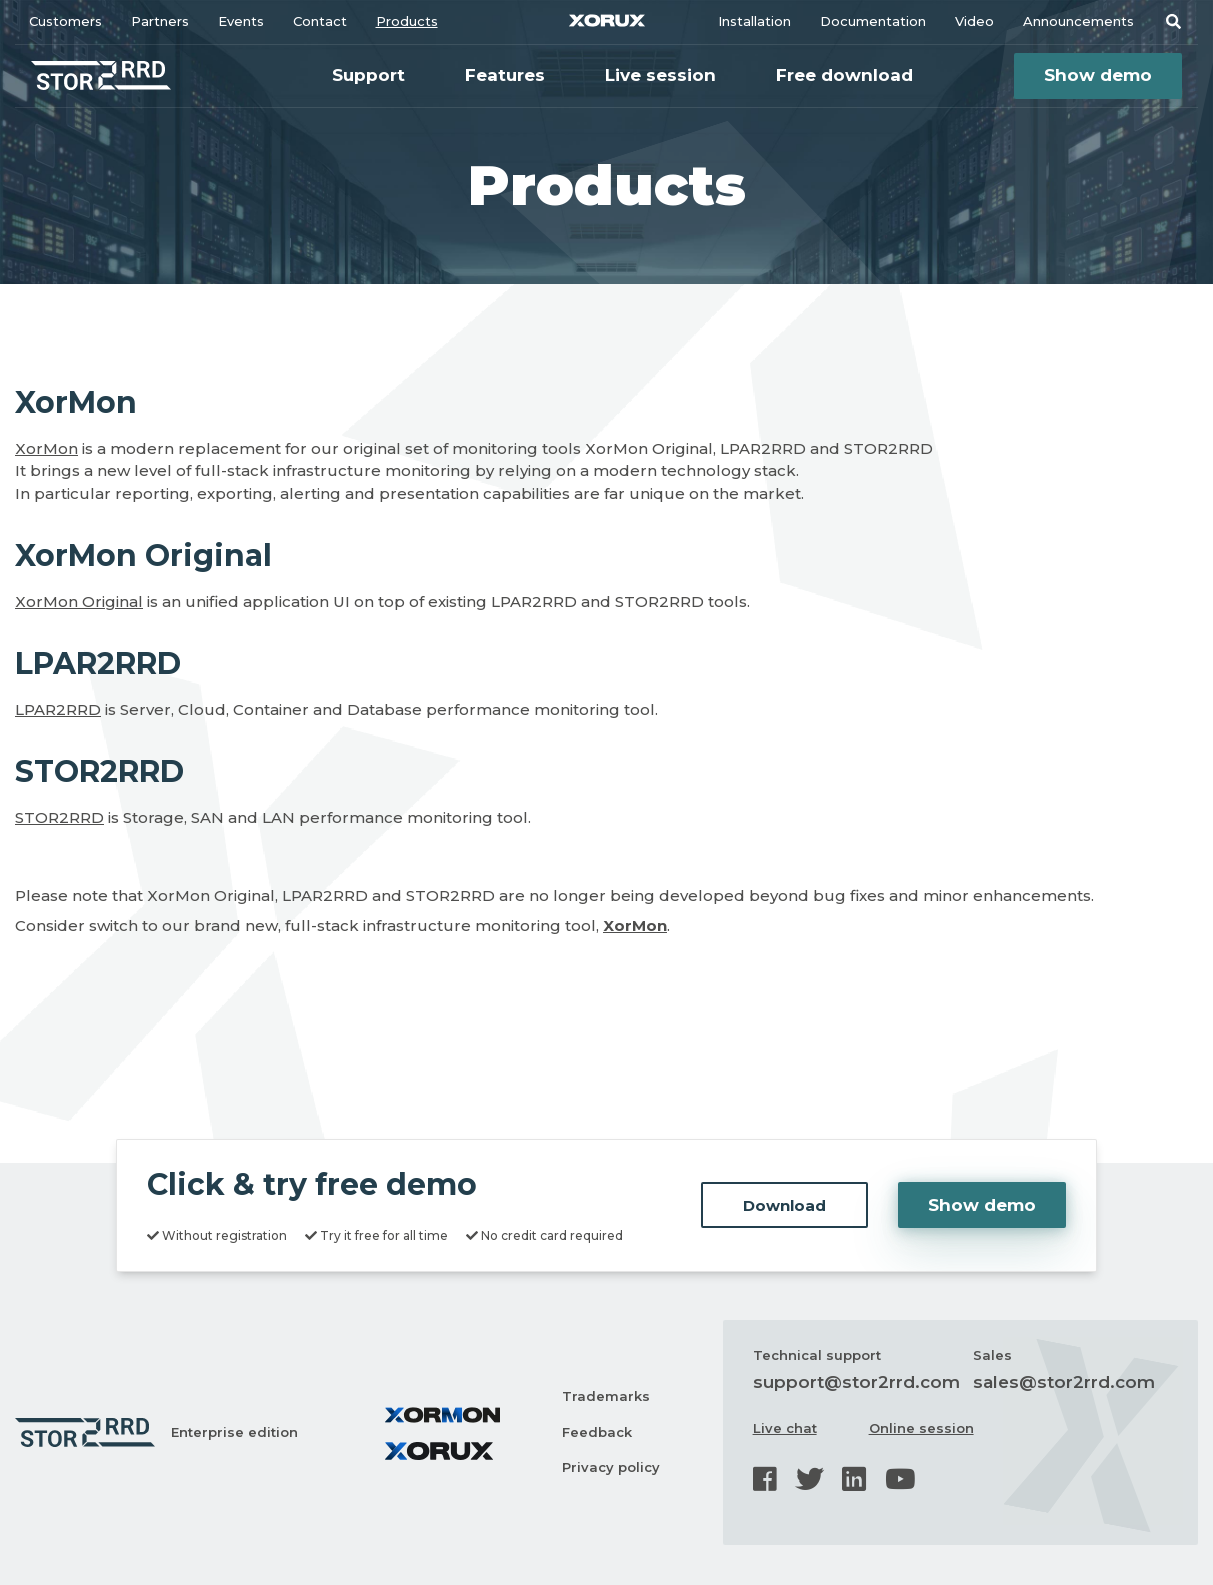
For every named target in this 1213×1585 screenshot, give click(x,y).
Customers (65, 21)
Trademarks (606, 1396)
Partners (160, 21)
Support (368, 75)
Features (505, 75)
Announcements (1078, 21)
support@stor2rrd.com (856, 1382)
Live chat (785, 1428)
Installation (754, 21)
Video (974, 21)
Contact (320, 21)
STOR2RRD (59, 817)
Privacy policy (611, 1467)
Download (784, 1205)
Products (407, 21)
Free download (844, 75)
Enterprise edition (234, 1432)
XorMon (46, 448)
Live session (660, 75)
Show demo (1098, 75)
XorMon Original (79, 601)
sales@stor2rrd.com (1064, 1382)
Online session (921, 1428)
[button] (1173, 21)
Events (241, 21)
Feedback (597, 1432)
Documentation (873, 21)
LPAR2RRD (58, 709)
